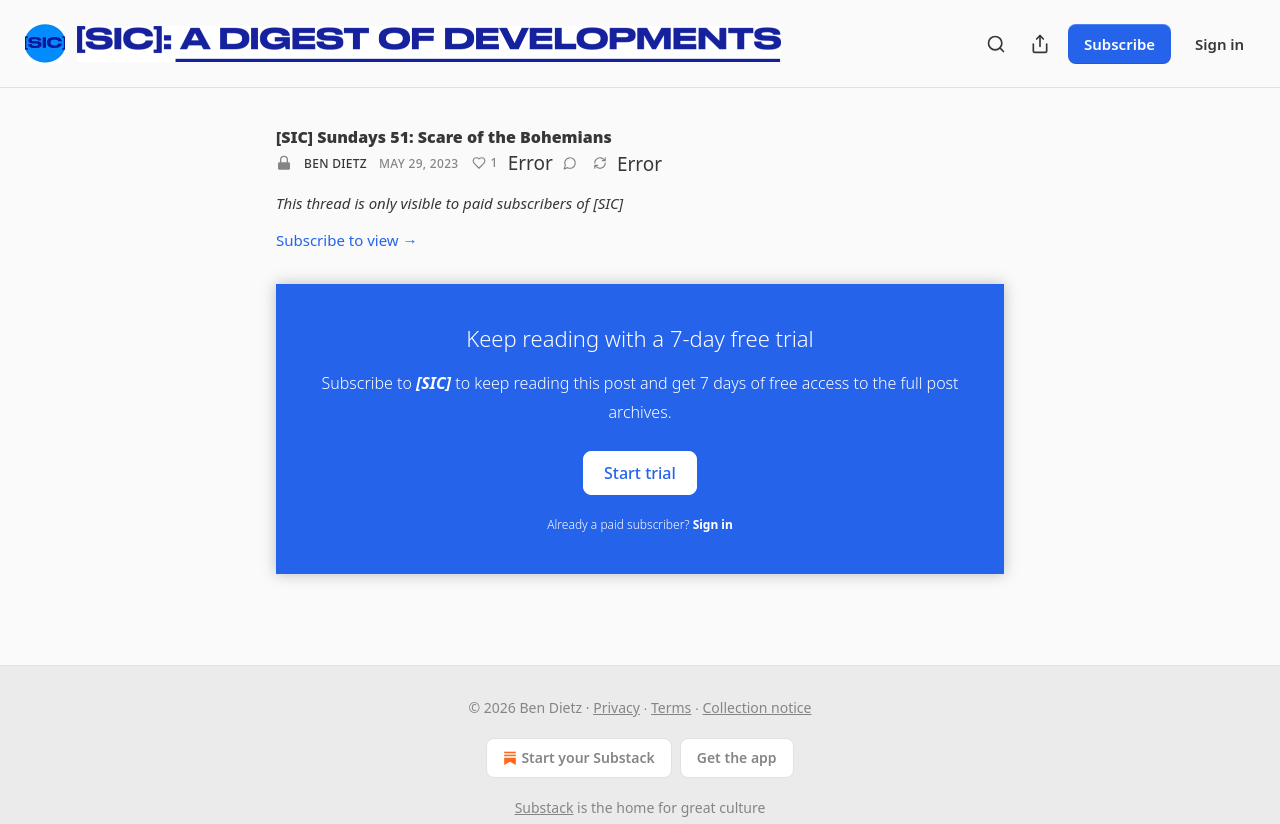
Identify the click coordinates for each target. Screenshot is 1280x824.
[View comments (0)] (570, 163)
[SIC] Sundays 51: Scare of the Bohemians (444, 137)
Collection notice (757, 707)
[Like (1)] (484, 163)
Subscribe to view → (347, 240)
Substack (544, 807)
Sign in (1219, 44)
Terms (671, 707)
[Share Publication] (1040, 44)
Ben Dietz (335, 163)
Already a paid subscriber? (639, 524)
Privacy (616, 707)
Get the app (737, 757)
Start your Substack (576, 758)
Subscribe (1119, 44)
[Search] (996, 44)
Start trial (640, 472)
